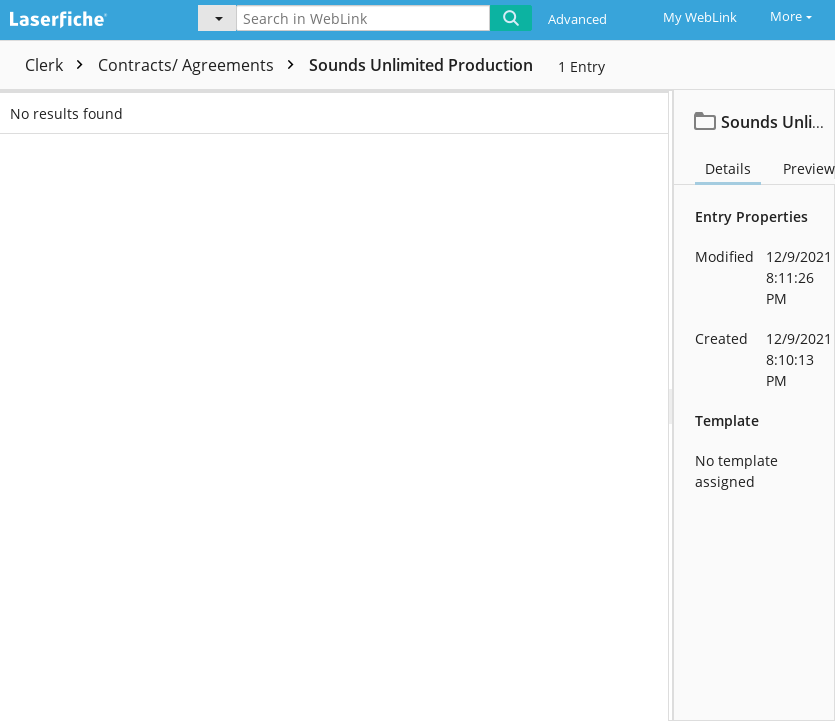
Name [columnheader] (320, 106)
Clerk (59, 65)
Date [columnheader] (671, 106)
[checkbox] (18, 107)
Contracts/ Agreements (201, 65)
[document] (754, 405)
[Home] (85, 17)
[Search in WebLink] (363, 18)
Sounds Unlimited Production (421, 65)
